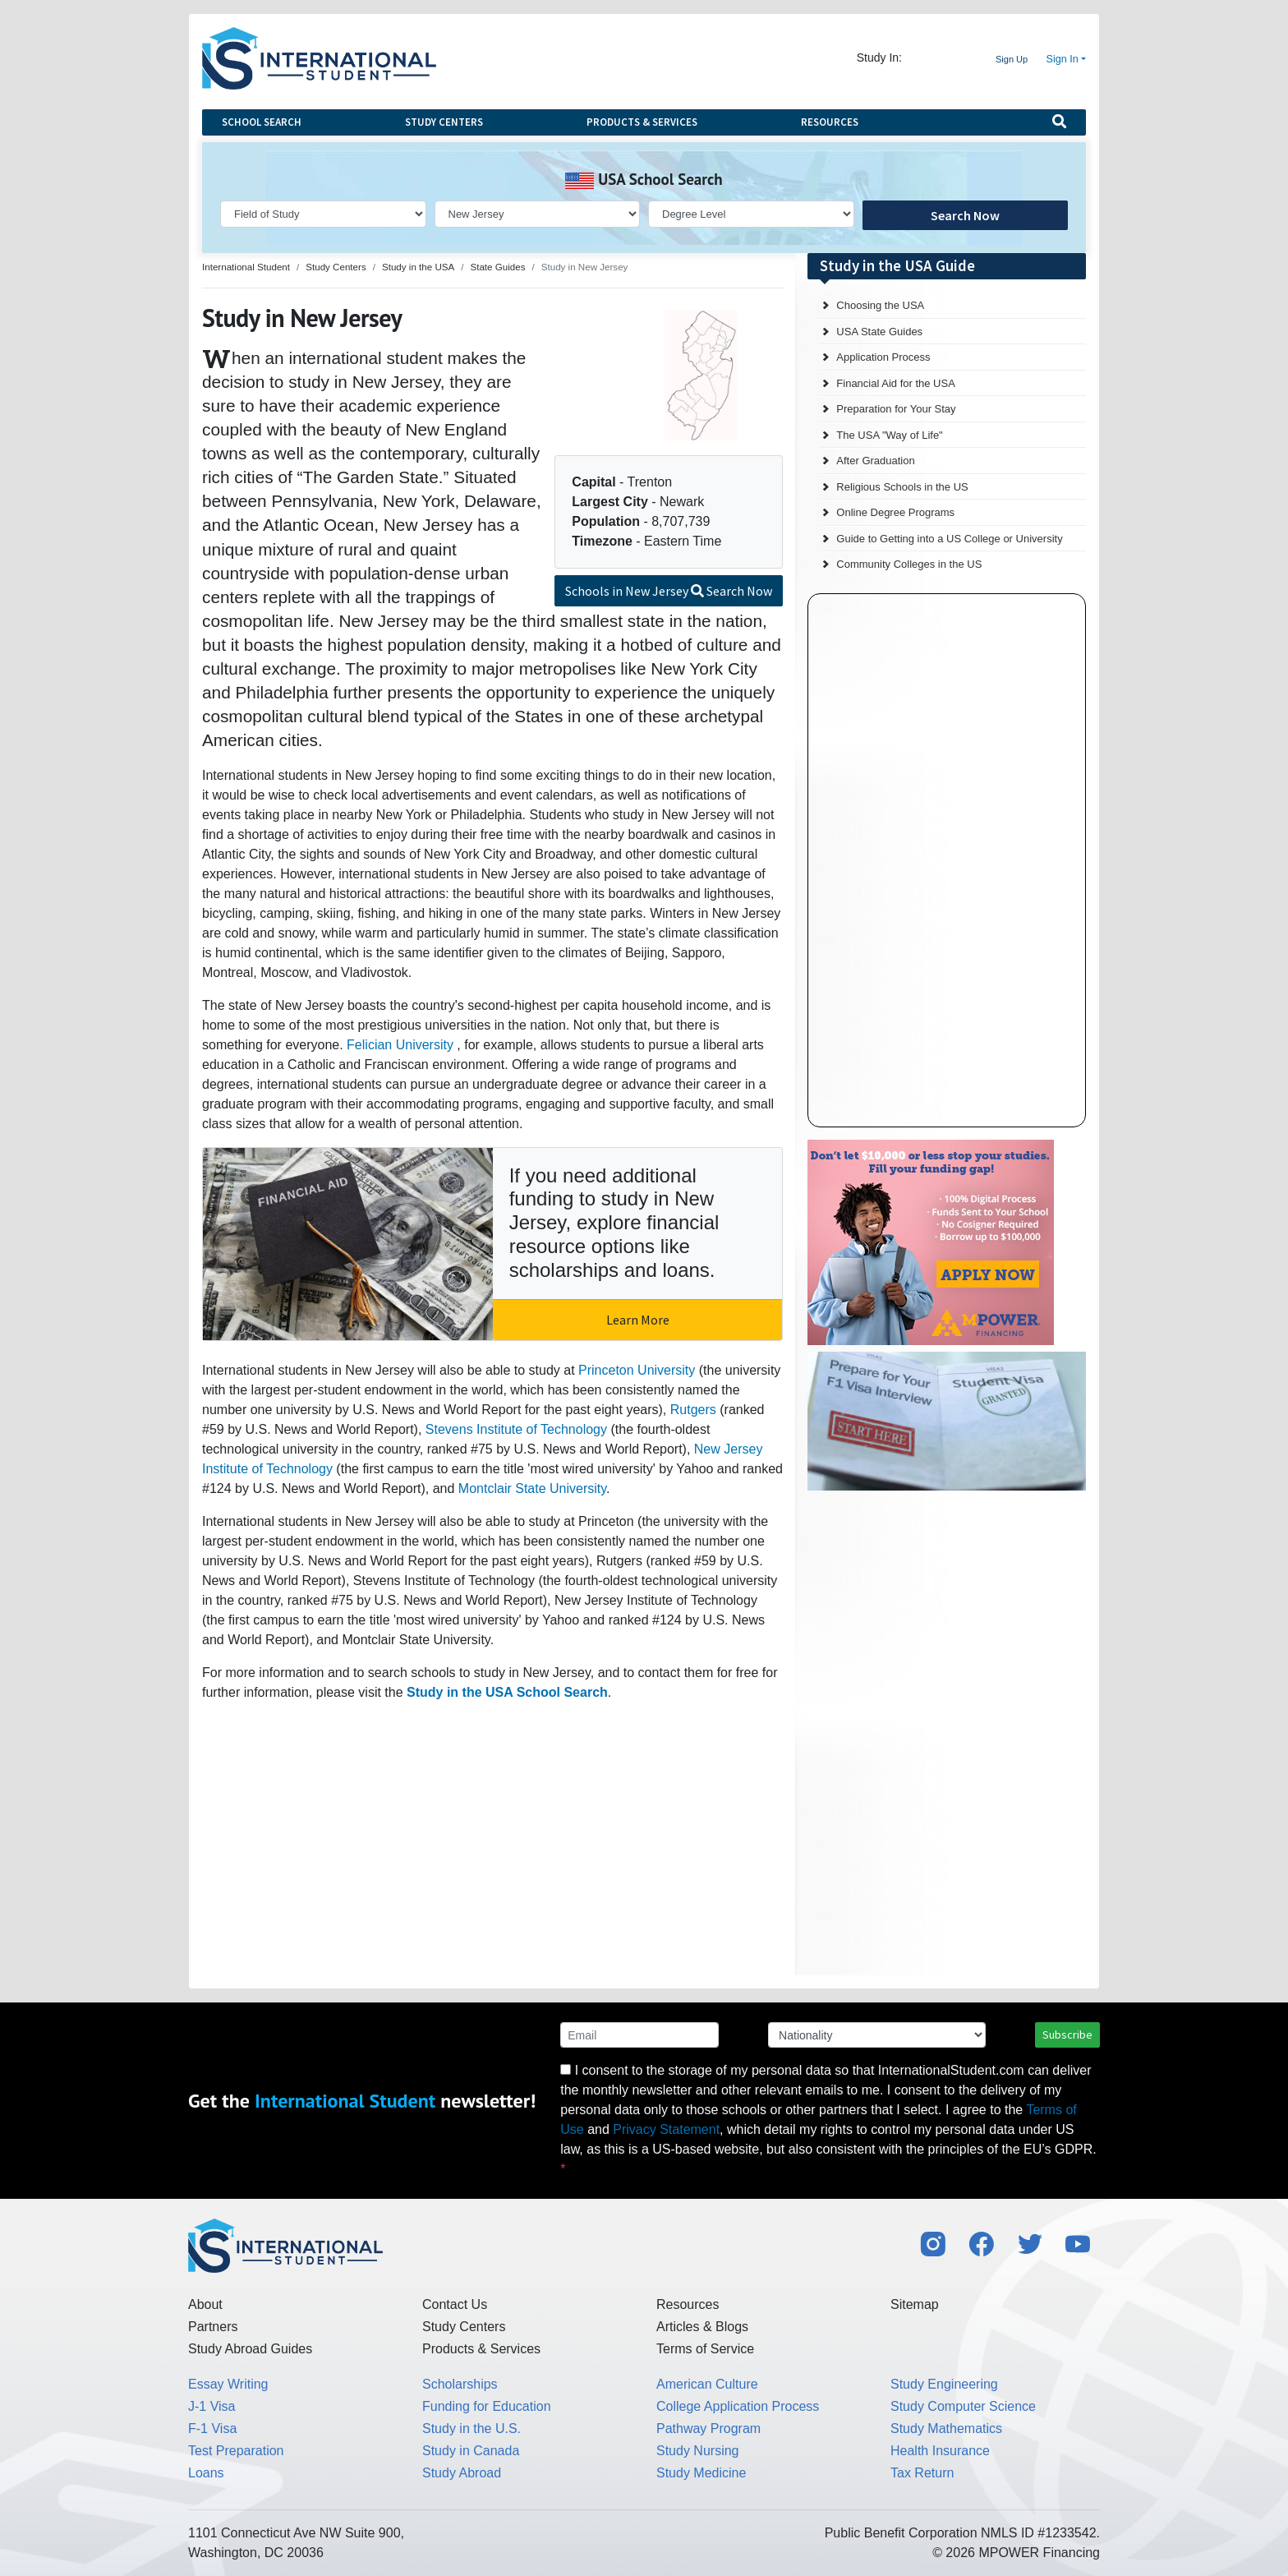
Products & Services (641, 122)
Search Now (965, 215)
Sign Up (1012, 59)
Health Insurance (940, 2451)
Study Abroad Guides (250, 2349)
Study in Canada (470, 2451)
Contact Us (454, 2304)
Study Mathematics (946, 2428)
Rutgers (693, 1410)
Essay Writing (228, 2384)
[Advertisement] (930, 1606)
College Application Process (737, 2406)
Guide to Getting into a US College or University (949, 538)
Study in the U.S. (471, 2428)
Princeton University (636, 1370)
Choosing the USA (880, 305)
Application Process (883, 357)
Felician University (400, 1045)
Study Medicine (701, 2473)
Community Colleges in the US (909, 564)
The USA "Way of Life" (889, 435)
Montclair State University (532, 1488)
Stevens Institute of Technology (516, 1429)
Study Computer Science (963, 2406)
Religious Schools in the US (902, 487)
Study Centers (444, 122)
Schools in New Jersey (668, 591)
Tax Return (922, 2473)
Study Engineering (944, 2384)
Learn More (637, 1319)
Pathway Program (708, 2428)
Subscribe (1067, 2034)
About (205, 2304)
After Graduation (875, 460)
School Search (261, 122)
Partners (212, 2327)
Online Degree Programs (895, 512)
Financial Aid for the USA (895, 383)
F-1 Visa (212, 2428)
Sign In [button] (1062, 59)
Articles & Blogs (702, 2327)
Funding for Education (486, 2406)
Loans (206, 2473)
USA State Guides (879, 331)
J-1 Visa (212, 2406)
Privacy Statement (666, 2129)
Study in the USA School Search (507, 1692)
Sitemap (914, 2304)
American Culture (707, 2384)
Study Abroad (461, 2473)
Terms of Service (705, 2349)
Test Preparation (236, 2451)
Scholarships (460, 2384)
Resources (829, 122)
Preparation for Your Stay (895, 409)
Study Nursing (697, 2451)
